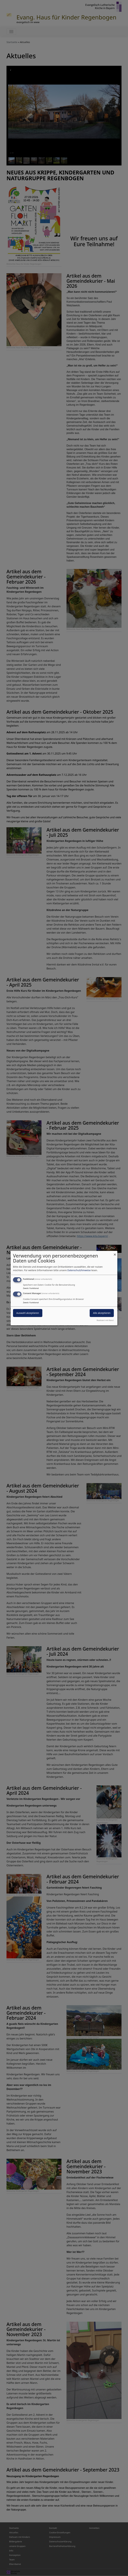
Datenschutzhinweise (79, 1270)
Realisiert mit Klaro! (105, 1320)
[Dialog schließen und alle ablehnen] (114, 1253)
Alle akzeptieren (101, 1312)
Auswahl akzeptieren (27, 1312)
